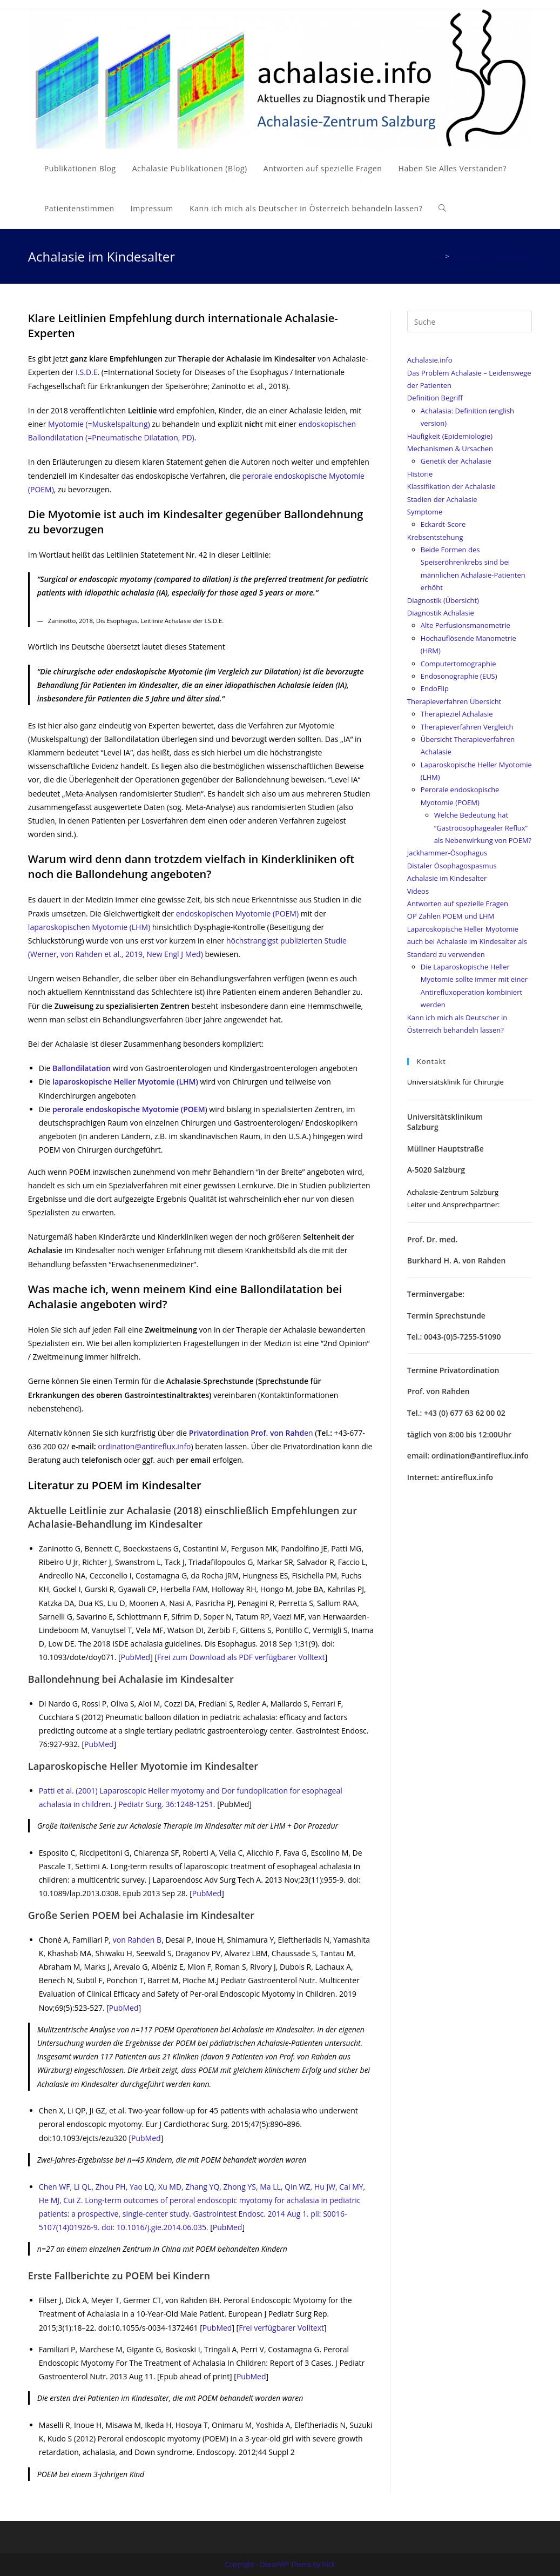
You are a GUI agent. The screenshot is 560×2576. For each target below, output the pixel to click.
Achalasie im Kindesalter (447, 878)
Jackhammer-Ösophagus (447, 853)
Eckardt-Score (443, 524)
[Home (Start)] (438, 256)
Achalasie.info (430, 360)
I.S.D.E (87, 372)
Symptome (424, 512)
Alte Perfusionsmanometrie (465, 625)
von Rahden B (137, 1940)
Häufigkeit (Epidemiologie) (449, 436)
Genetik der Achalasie (456, 461)
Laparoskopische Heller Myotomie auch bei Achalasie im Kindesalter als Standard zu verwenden (467, 941)
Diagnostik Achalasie (440, 613)
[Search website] (442, 209)
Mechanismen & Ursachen (450, 448)
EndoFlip (435, 688)
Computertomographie (458, 663)
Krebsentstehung (435, 537)
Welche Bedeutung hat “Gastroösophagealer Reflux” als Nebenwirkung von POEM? (482, 827)
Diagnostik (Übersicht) (443, 600)
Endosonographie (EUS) (459, 676)
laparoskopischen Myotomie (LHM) (89, 927)
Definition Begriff (435, 398)
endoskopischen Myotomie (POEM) (237, 913)
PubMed (136, 1657)
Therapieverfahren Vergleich (467, 727)
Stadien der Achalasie (442, 499)
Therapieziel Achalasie (457, 714)
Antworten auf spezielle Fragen (457, 903)
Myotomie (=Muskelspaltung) (99, 424)
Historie (420, 474)
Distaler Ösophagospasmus (452, 866)
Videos (418, 891)
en (252, 1433)
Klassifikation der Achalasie (451, 486)
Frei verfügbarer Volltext (281, 2328)
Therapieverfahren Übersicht (454, 701)
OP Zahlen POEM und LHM (450, 916)
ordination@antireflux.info (144, 1446)
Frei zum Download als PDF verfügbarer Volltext (241, 1657)
